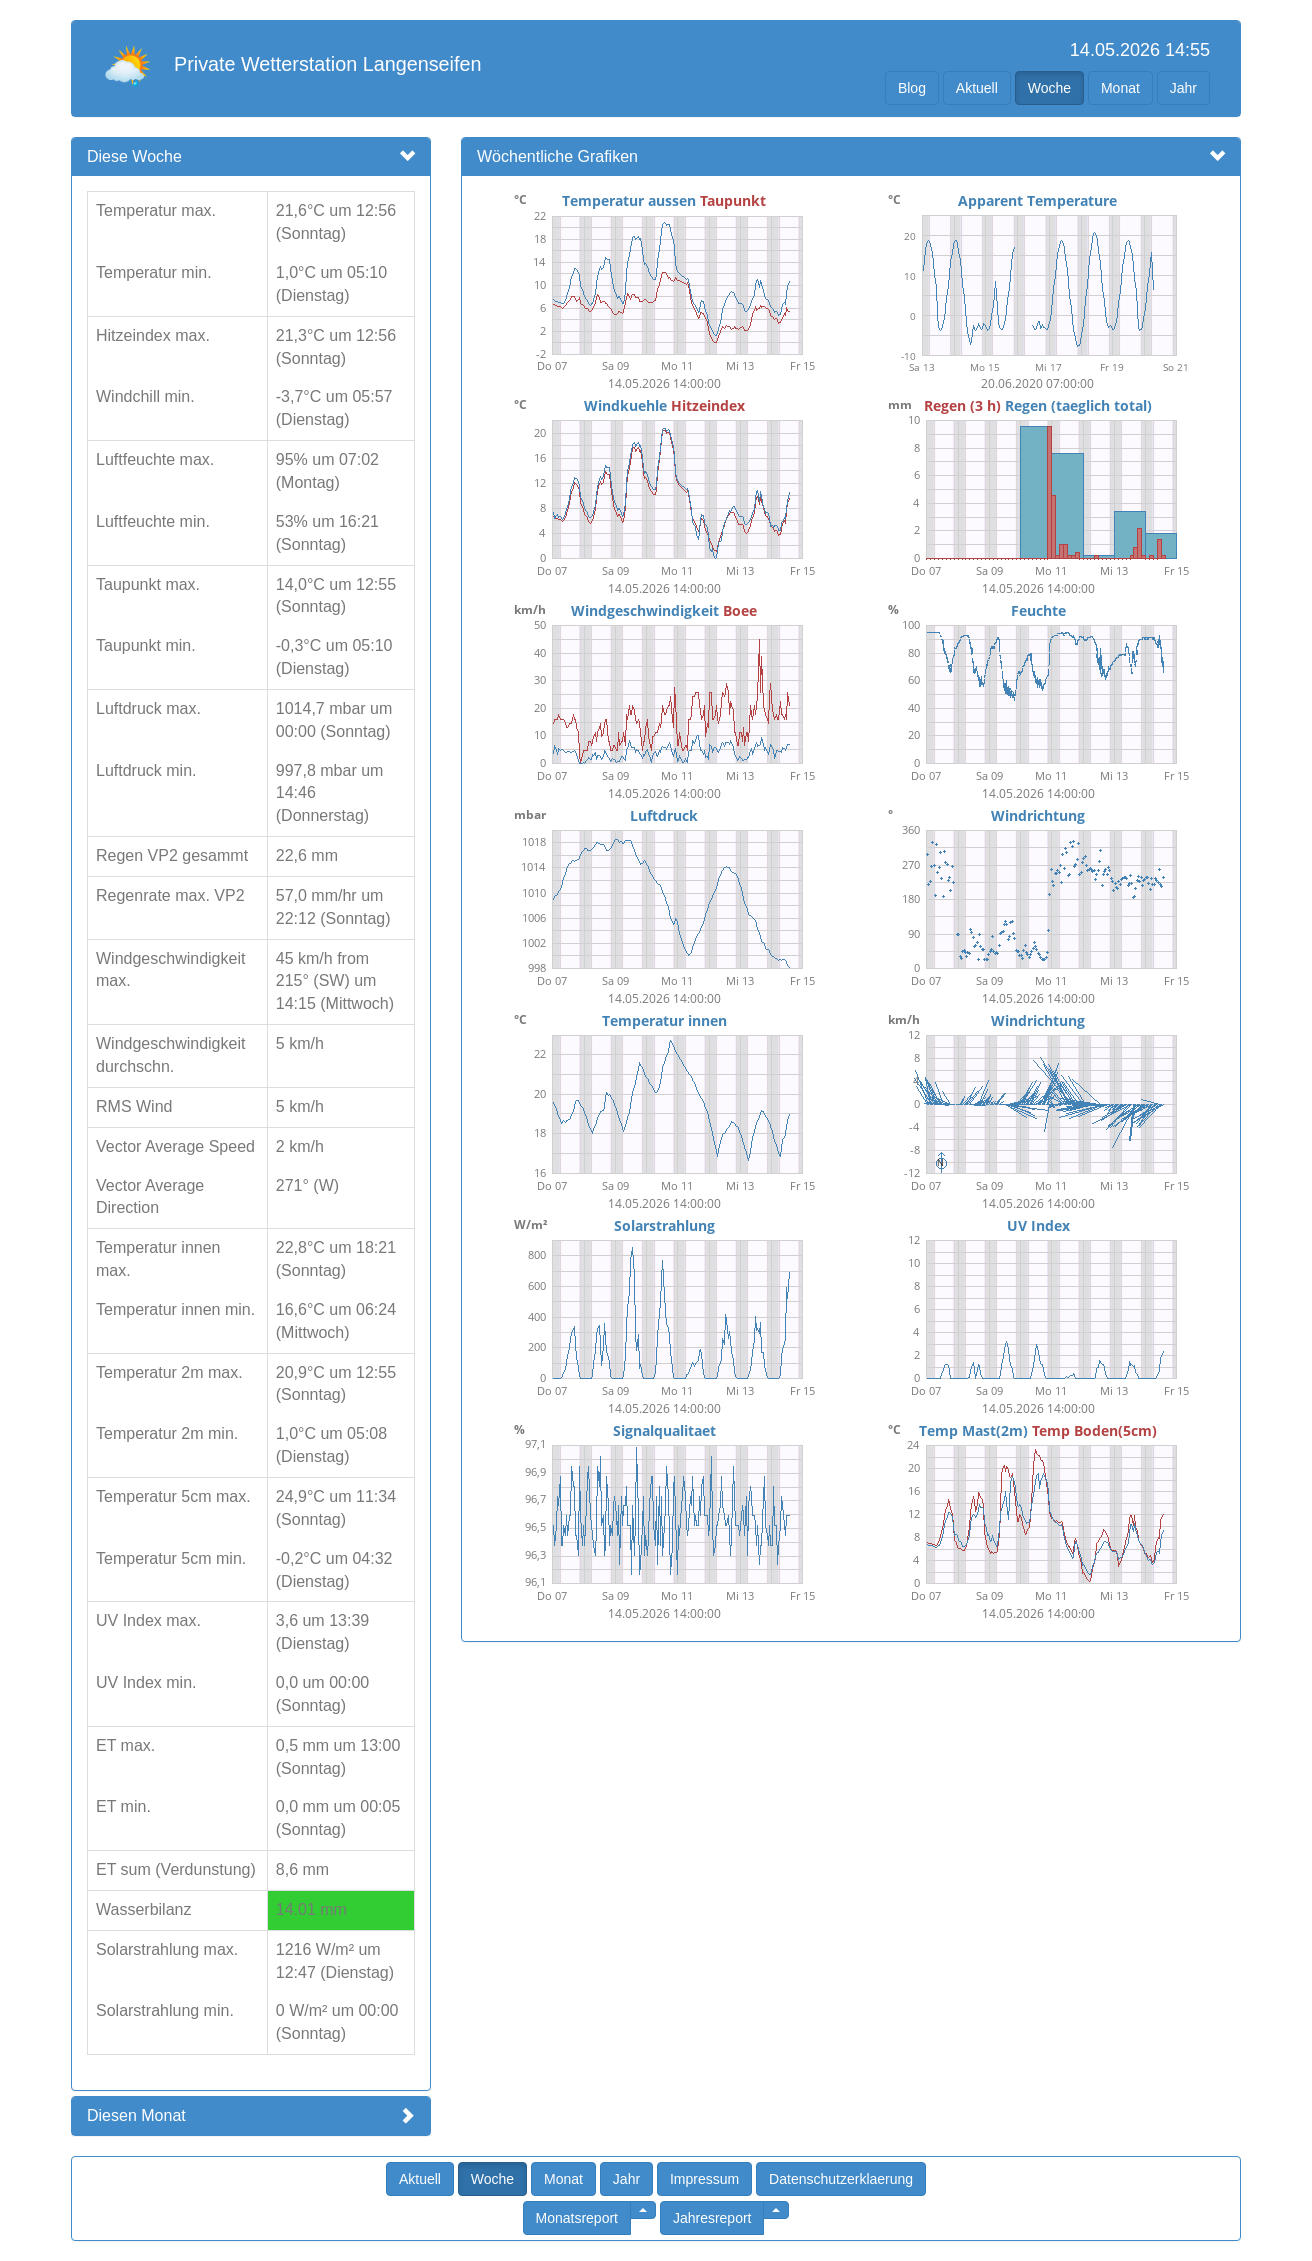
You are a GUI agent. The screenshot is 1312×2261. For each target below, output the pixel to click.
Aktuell (977, 88)
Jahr (1183, 88)
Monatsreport (577, 2218)
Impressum (704, 2179)
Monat (1120, 88)
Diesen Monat (136, 2115)
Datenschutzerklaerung (841, 2179)
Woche (1049, 88)
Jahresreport (712, 2218)
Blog (912, 88)
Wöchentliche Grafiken (557, 156)
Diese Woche (134, 156)
